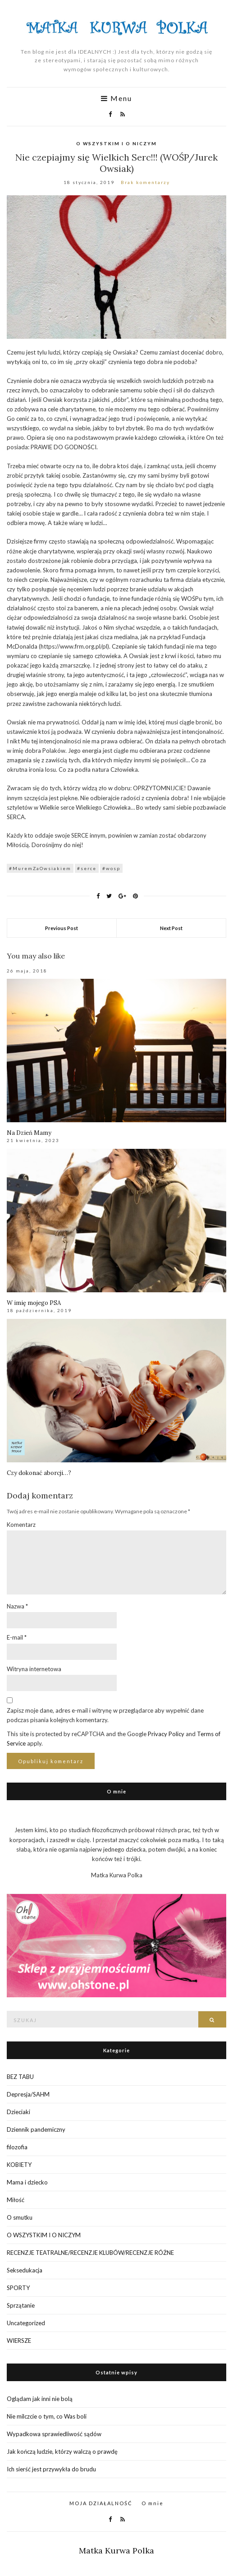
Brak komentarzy (145, 182)
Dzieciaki (18, 2111)
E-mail (17, 1637)
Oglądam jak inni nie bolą (40, 2398)
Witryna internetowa (34, 1669)
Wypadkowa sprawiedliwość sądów (54, 2434)
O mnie (153, 2503)
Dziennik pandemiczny (36, 2129)
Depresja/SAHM (28, 2094)
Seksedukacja (24, 2270)
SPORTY (18, 2287)
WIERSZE (19, 2340)
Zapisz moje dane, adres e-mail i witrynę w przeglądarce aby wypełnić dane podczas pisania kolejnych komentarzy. (105, 1715)
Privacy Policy (166, 1733)
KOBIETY (19, 2164)
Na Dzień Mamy (29, 1133)
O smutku (19, 2217)
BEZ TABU (20, 2076)
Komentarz (21, 1524)
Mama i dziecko (27, 2182)
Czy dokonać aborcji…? (39, 1473)
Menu (116, 98)
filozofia (17, 2147)
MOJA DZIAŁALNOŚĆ (100, 2503)
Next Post (171, 928)
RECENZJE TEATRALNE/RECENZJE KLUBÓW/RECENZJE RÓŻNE (90, 2252)
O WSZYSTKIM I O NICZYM (116, 143)
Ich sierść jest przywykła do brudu (51, 2469)
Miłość (15, 2199)
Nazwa (17, 1606)
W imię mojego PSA (34, 1303)
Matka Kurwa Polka (116, 2550)
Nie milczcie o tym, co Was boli (47, 2416)
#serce (86, 868)
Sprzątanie (21, 2305)
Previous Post (61, 928)
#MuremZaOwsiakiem (40, 868)
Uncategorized (26, 2323)
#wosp (111, 868)
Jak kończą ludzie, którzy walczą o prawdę (62, 2451)
